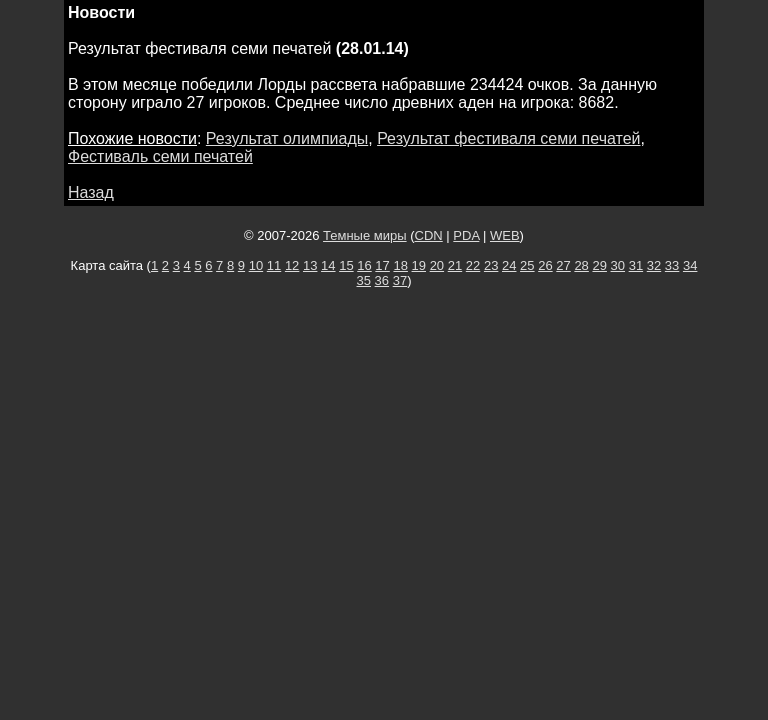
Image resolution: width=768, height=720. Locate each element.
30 (618, 265)
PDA (466, 235)
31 (636, 265)
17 (382, 265)
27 (563, 265)
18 (400, 265)
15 (346, 265)
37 (400, 280)
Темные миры (365, 235)
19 (419, 265)
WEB (505, 235)
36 (382, 280)
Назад (91, 192)
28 (581, 265)
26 (545, 265)
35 (364, 280)
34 (690, 265)
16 (364, 265)
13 (310, 265)
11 (274, 265)
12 (292, 265)
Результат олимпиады (287, 138)
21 (455, 265)
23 (491, 265)
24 (509, 265)
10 (256, 265)
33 (672, 265)
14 (328, 265)
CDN (429, 235)
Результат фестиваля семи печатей (508, 138)
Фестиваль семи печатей (160, 156)
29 (599, 265)
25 (527, 265)
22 (473, 265)
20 (437, 265)
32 (654, 265)
